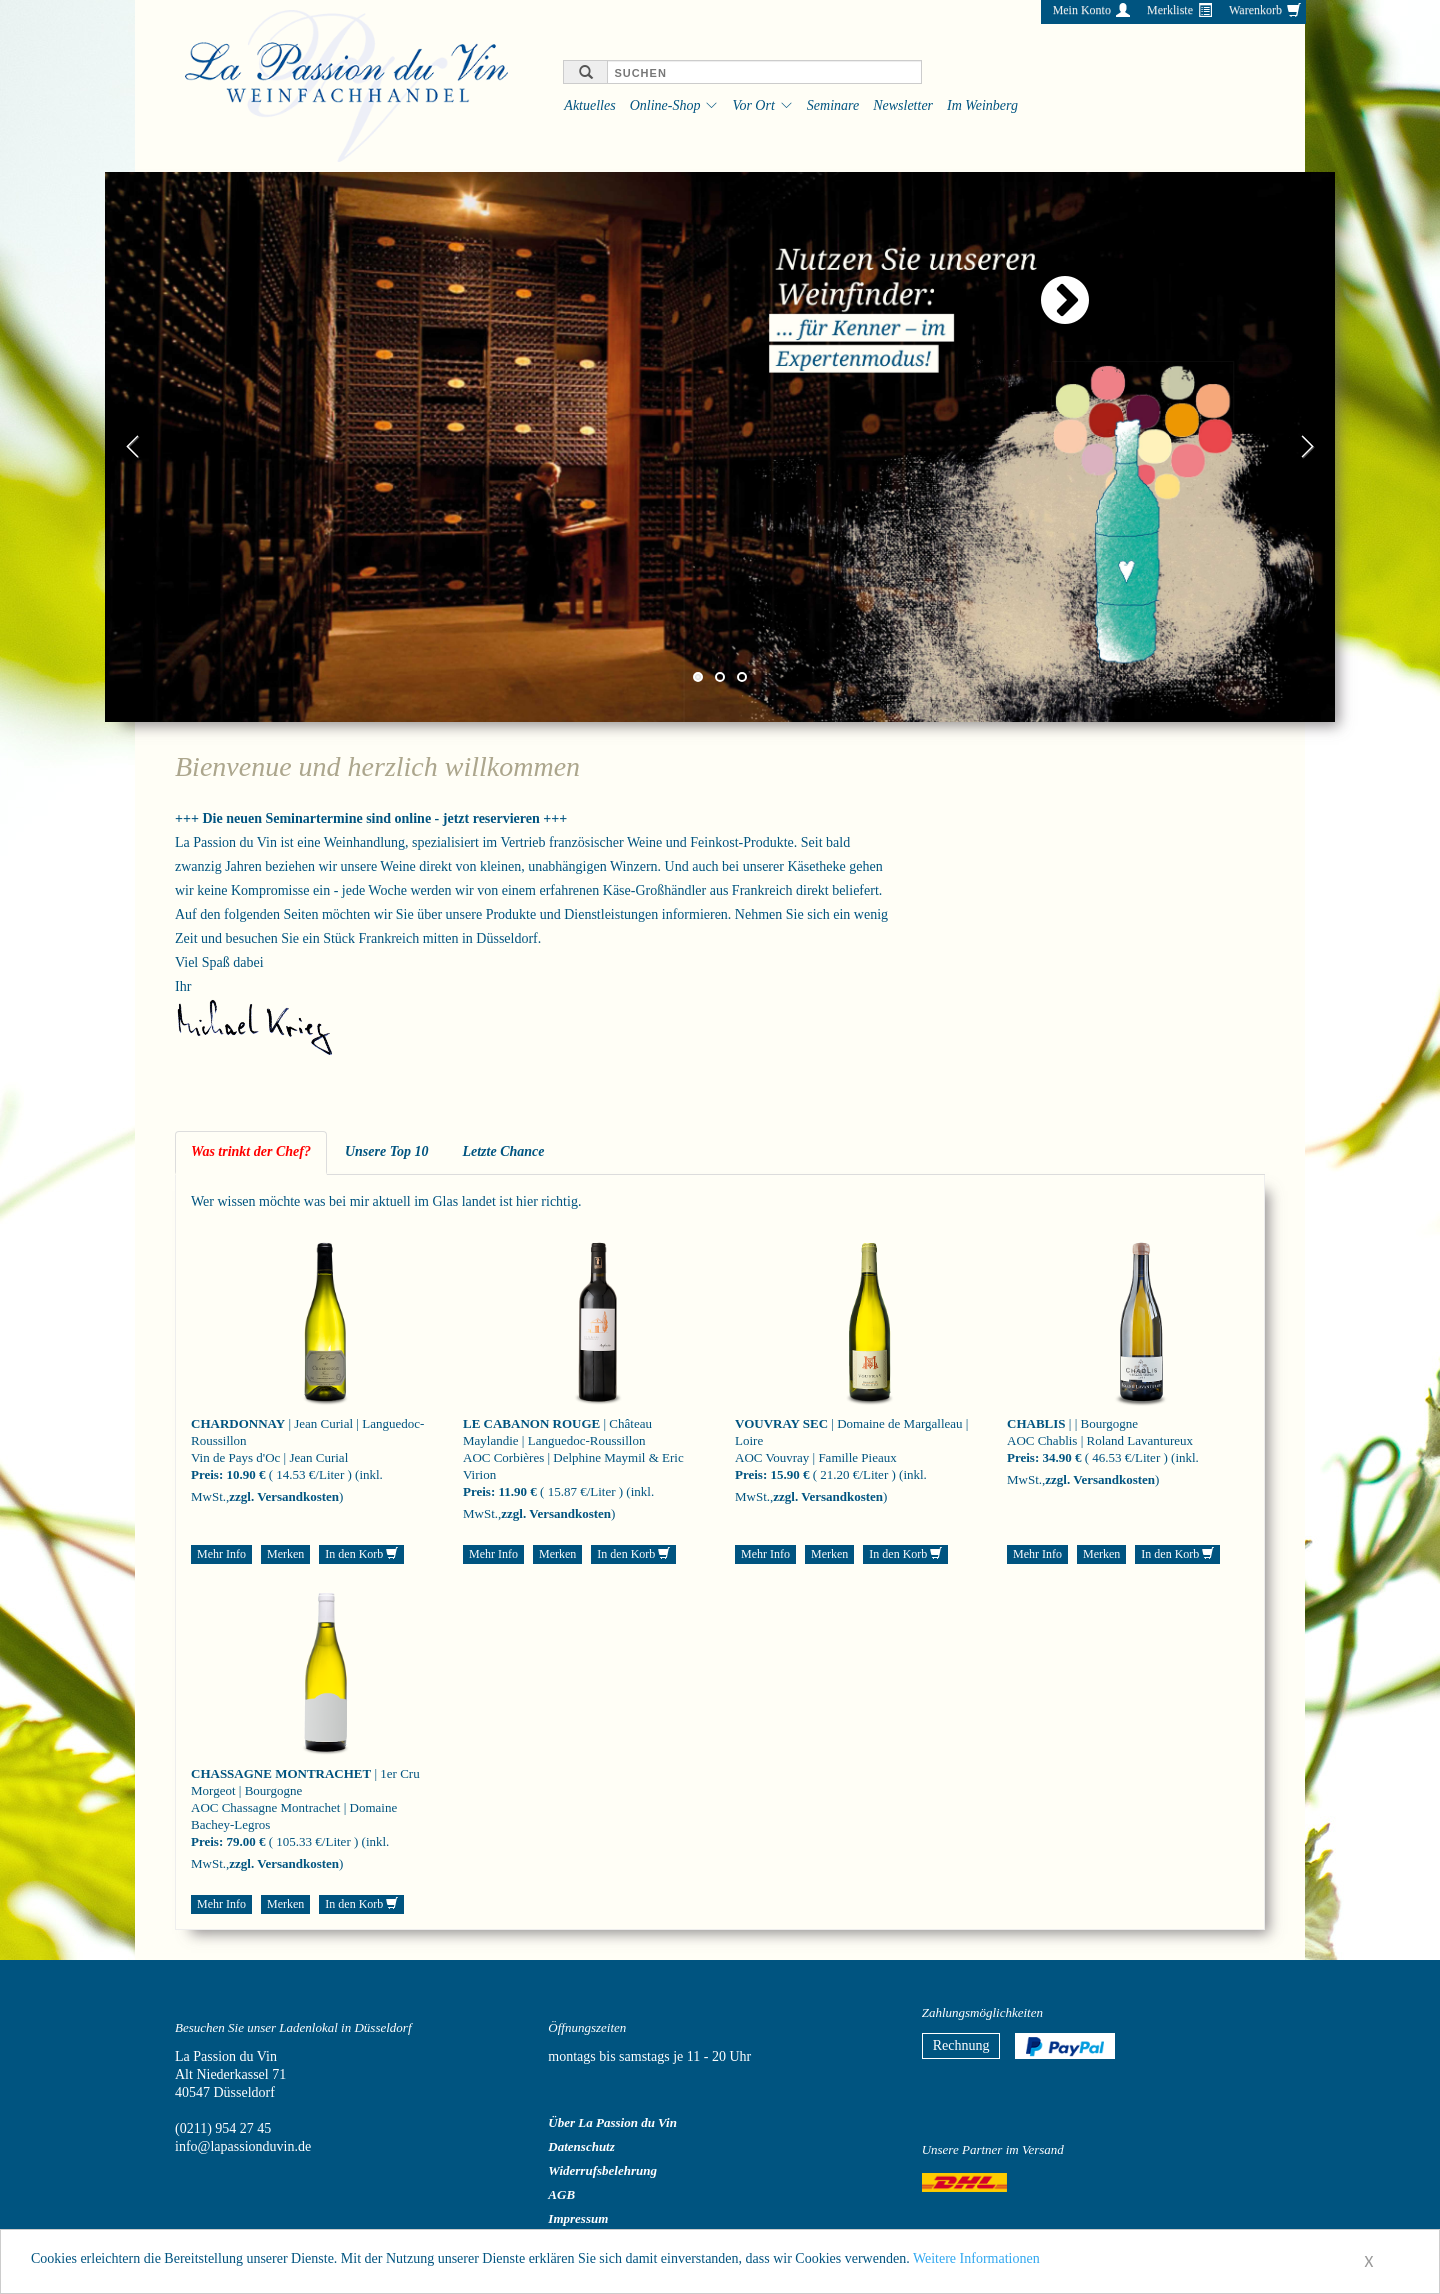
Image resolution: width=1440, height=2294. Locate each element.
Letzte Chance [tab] (503, 1151)
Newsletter (903, 105)
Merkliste (1170, 10)
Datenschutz (581, 2146)
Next (1307, 447)
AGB (561, 2194)
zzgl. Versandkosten (284, 1496)
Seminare (833, 105)
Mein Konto (1082, 10)
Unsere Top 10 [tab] (387, 1151)
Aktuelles (589, 105)
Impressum (578, 2218)
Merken (285, 1554)
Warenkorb (1255, 10)
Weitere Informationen (976, 2263)
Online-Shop (665, 105)
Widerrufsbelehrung (602, 2170)
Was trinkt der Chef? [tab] (251, 1151)
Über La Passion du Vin (612, 2122)
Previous (133, 447)
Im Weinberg (982, 105)
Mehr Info (221, 1554)
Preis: (207, 1474)
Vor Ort (753, 105)
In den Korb (361, 1554)
